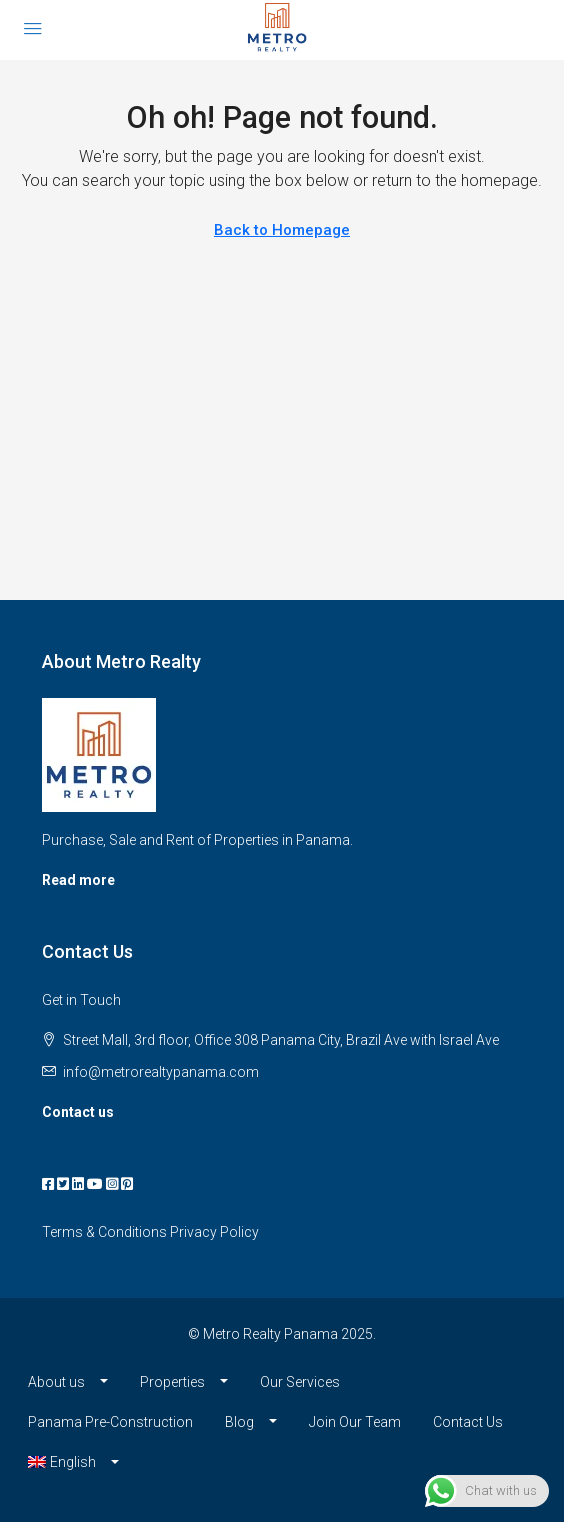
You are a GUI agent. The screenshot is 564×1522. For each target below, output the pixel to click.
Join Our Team (355, 1422)
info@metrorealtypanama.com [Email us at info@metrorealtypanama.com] (161, 1072)
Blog (239, 1422)
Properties (172, 1382)
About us (56, 1382)
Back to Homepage (282, 230)
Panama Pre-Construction (110, 1422)
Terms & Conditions (104, 1232)
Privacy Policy (214, 1232)
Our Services (300, 1382)
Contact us (78, 1112)
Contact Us (468, 1422)
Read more (78, 880)
